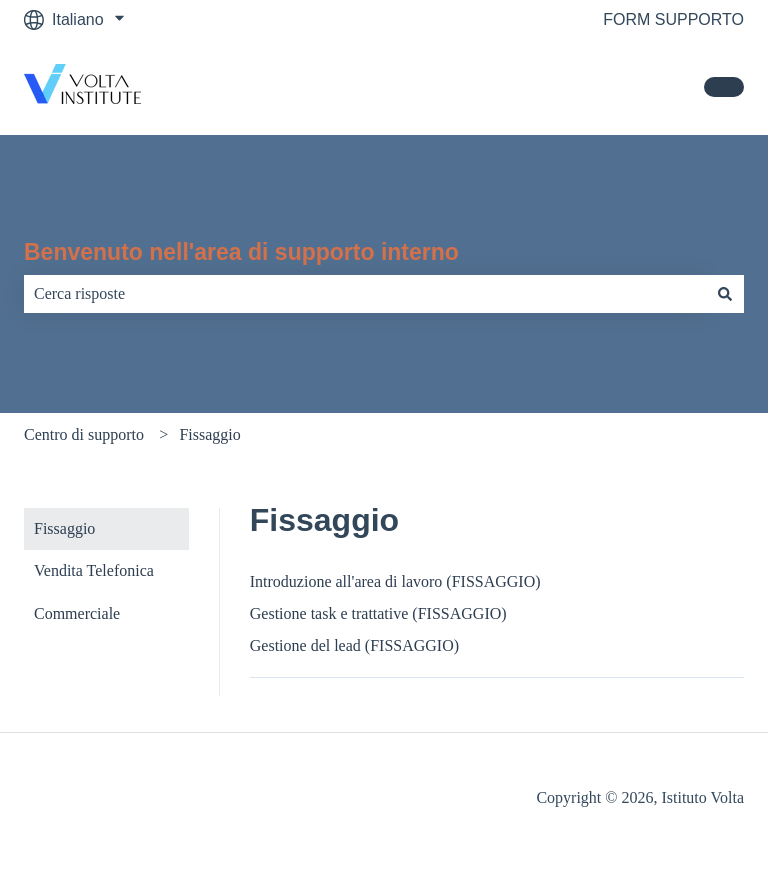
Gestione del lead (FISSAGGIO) (354, 645)
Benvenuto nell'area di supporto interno (241, 252)
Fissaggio (209, 434)
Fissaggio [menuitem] (64, 528)
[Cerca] (725, 294)
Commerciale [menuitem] (77, 613)
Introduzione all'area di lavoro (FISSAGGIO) (395, 581)
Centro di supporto (84, 434)
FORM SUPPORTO (673, 19)
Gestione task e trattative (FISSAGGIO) (378, 613)
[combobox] (365, 294)
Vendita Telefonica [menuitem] (94, 570)
